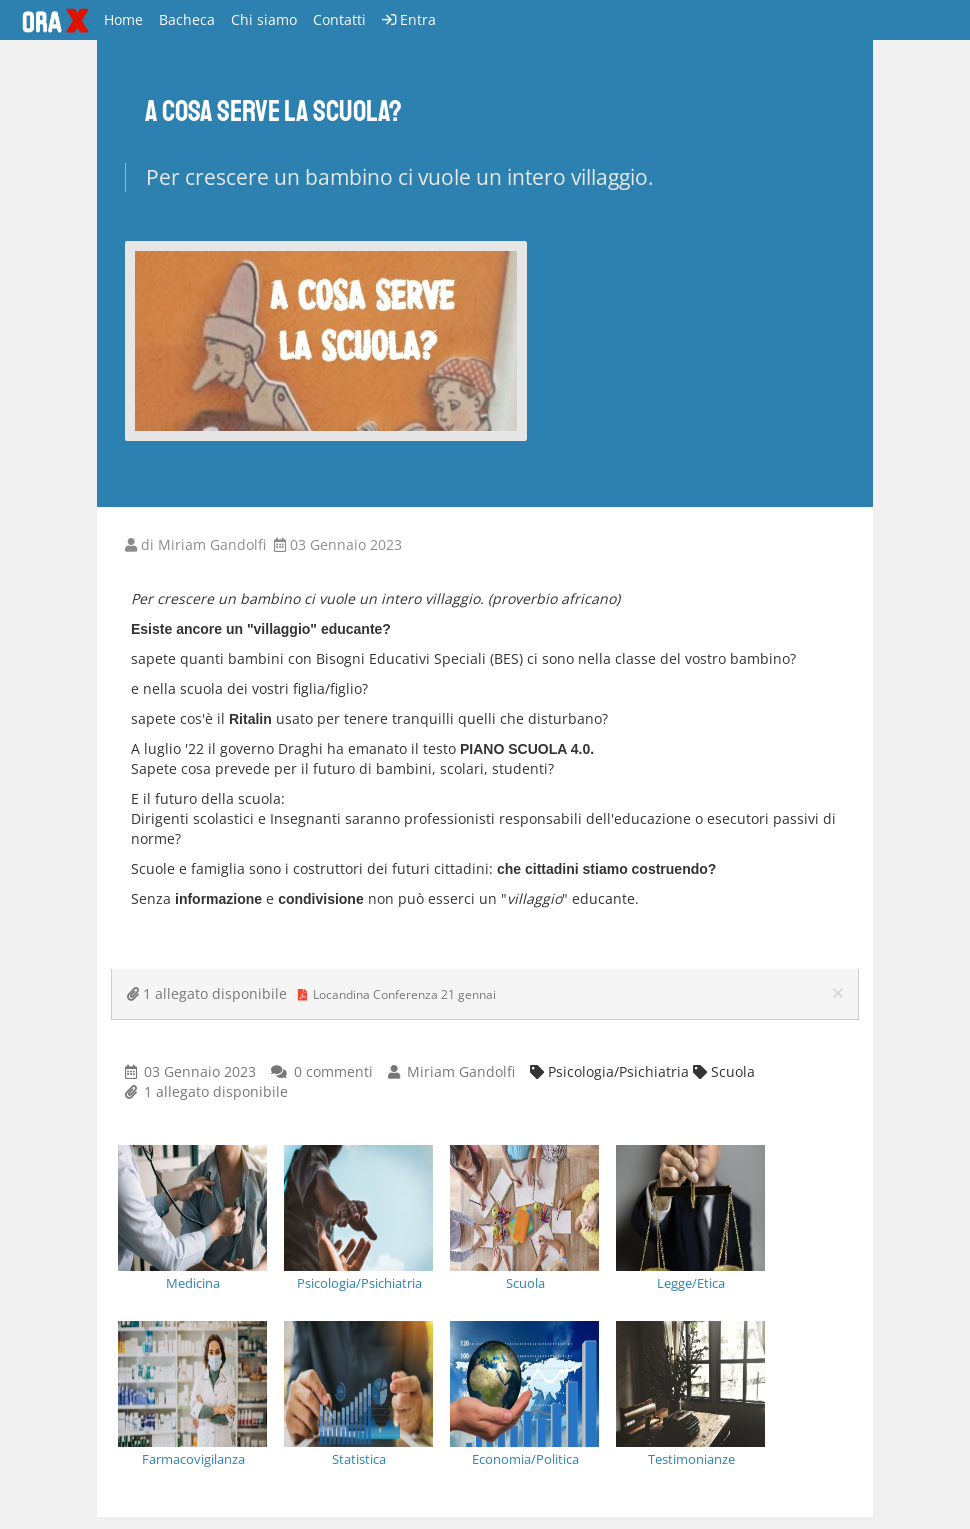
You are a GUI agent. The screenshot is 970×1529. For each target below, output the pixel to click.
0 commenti (333, 1071)
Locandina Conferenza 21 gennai (398, 994)
